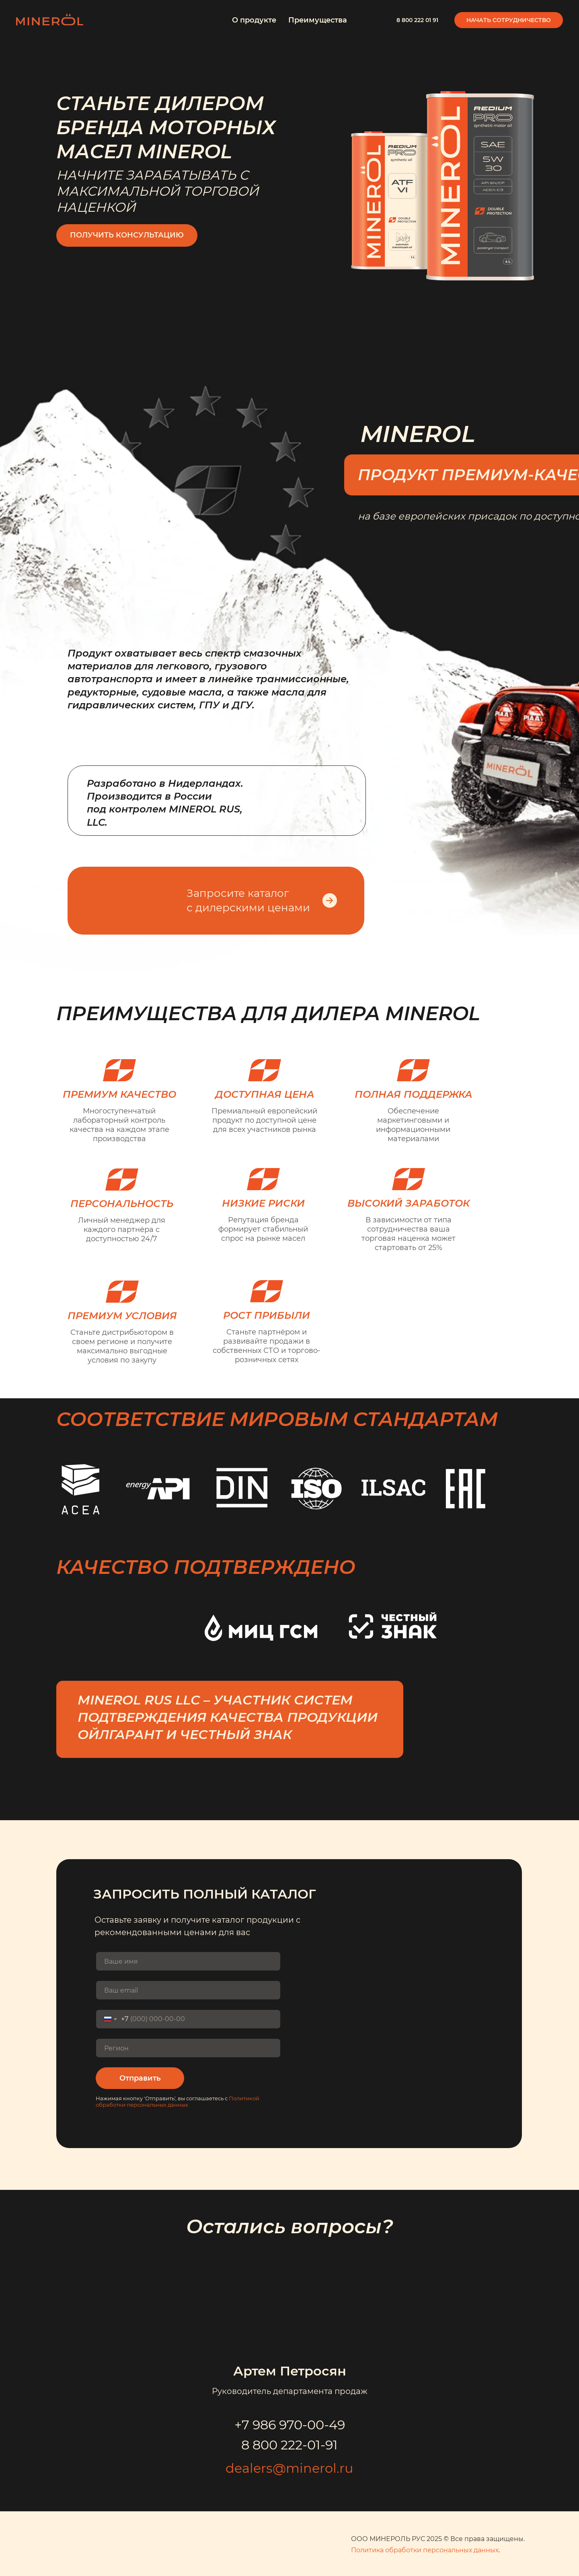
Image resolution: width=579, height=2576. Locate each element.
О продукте (254, 20)
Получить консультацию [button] (127, 235)
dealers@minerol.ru (289, 2468)
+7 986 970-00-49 (289, 2425)
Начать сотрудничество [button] (508, 20)
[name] (188, 1961)
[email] (188, 1990)
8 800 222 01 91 (417, 20)
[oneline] (188, 2048)
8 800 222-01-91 (289, 2445)
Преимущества (317, 20)
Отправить (140, 2078)
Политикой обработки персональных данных (177, 2101)
